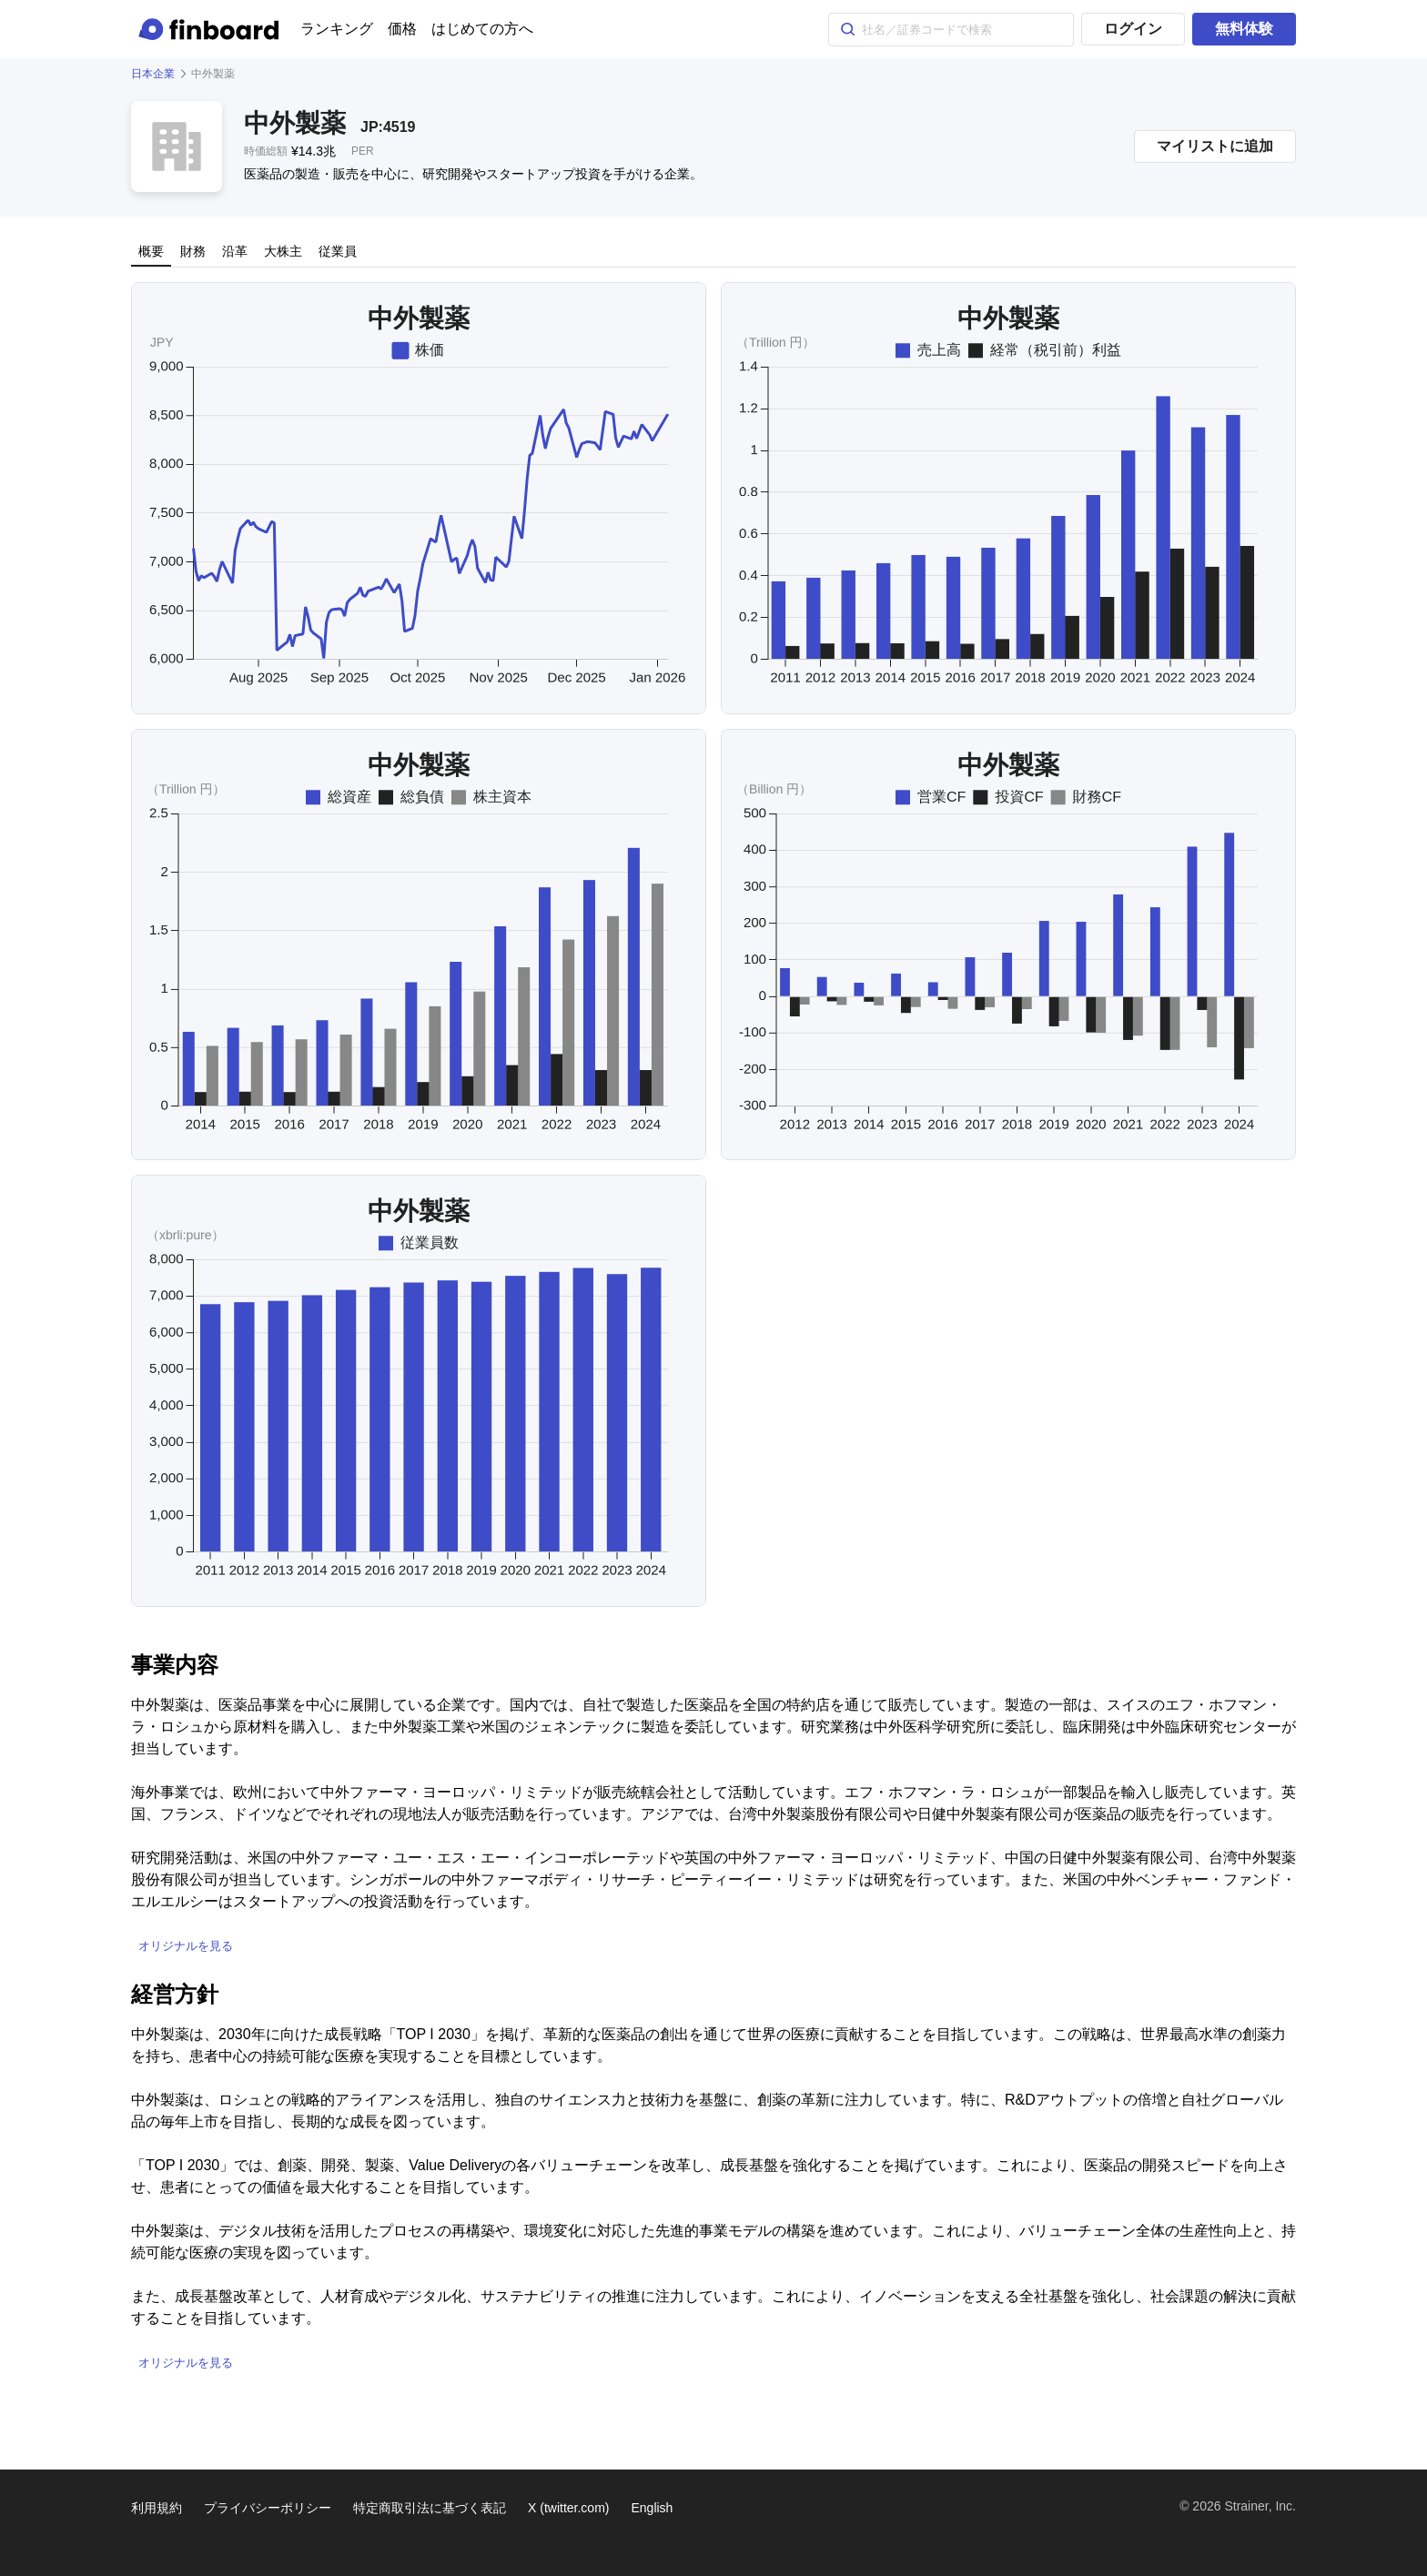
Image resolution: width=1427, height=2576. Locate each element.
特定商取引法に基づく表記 (429, 2507)
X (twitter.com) (568, 2507)
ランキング (336, 28)
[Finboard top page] (212, 29)
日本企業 (153, 73)
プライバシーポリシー (267, 2507)
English (652, 2507)
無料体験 (1244, 28)
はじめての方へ (482, 28)
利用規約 (156, 2507)
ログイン (1133, 28)
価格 (402, 28)
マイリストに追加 (1215, 146)
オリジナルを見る (185, 1946)
